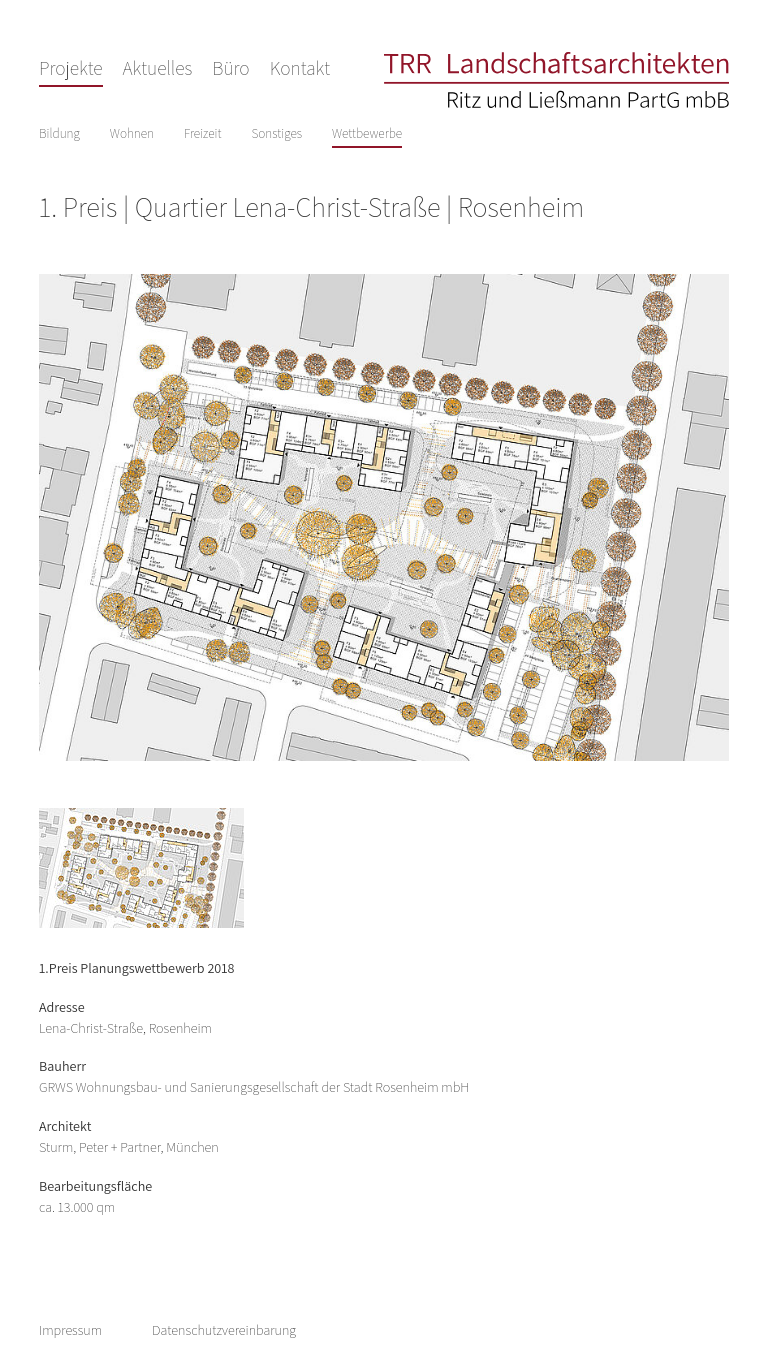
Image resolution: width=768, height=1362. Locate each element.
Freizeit (202, 133)
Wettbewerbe (367, 133)
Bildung (59, 133)
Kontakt (300, 68)
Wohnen (132, 133)
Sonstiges (276, 133)
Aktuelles (158, 68)
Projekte (71, 68)
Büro (230, 68)
